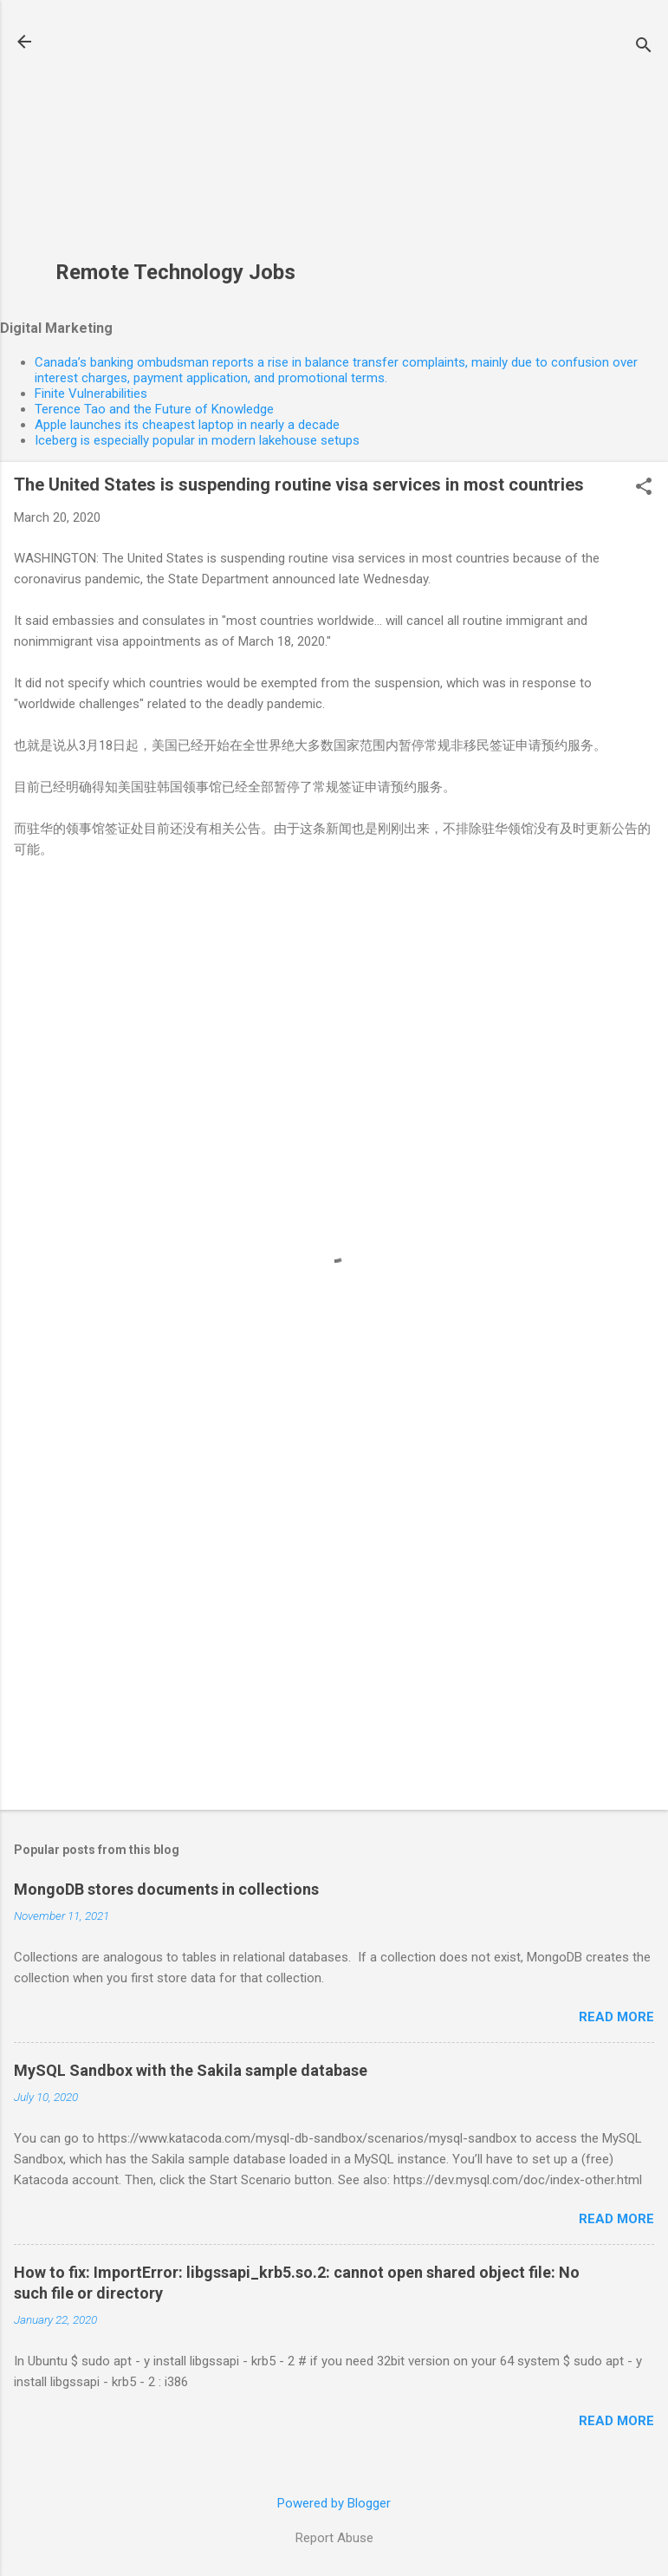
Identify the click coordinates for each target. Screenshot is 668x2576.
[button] (643, 488)
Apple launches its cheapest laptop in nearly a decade (187, 425)
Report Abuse (334, 2538)
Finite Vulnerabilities (91, 393)
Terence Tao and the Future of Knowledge (154, 409)
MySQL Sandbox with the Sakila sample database (190, 2070)
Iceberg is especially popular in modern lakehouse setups (197, 440)
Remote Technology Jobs (175, 272)
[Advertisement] (175, 139)
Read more (616, 2017)
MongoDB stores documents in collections (166, 1889)
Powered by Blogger (334, 2503)
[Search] (643, 47)
